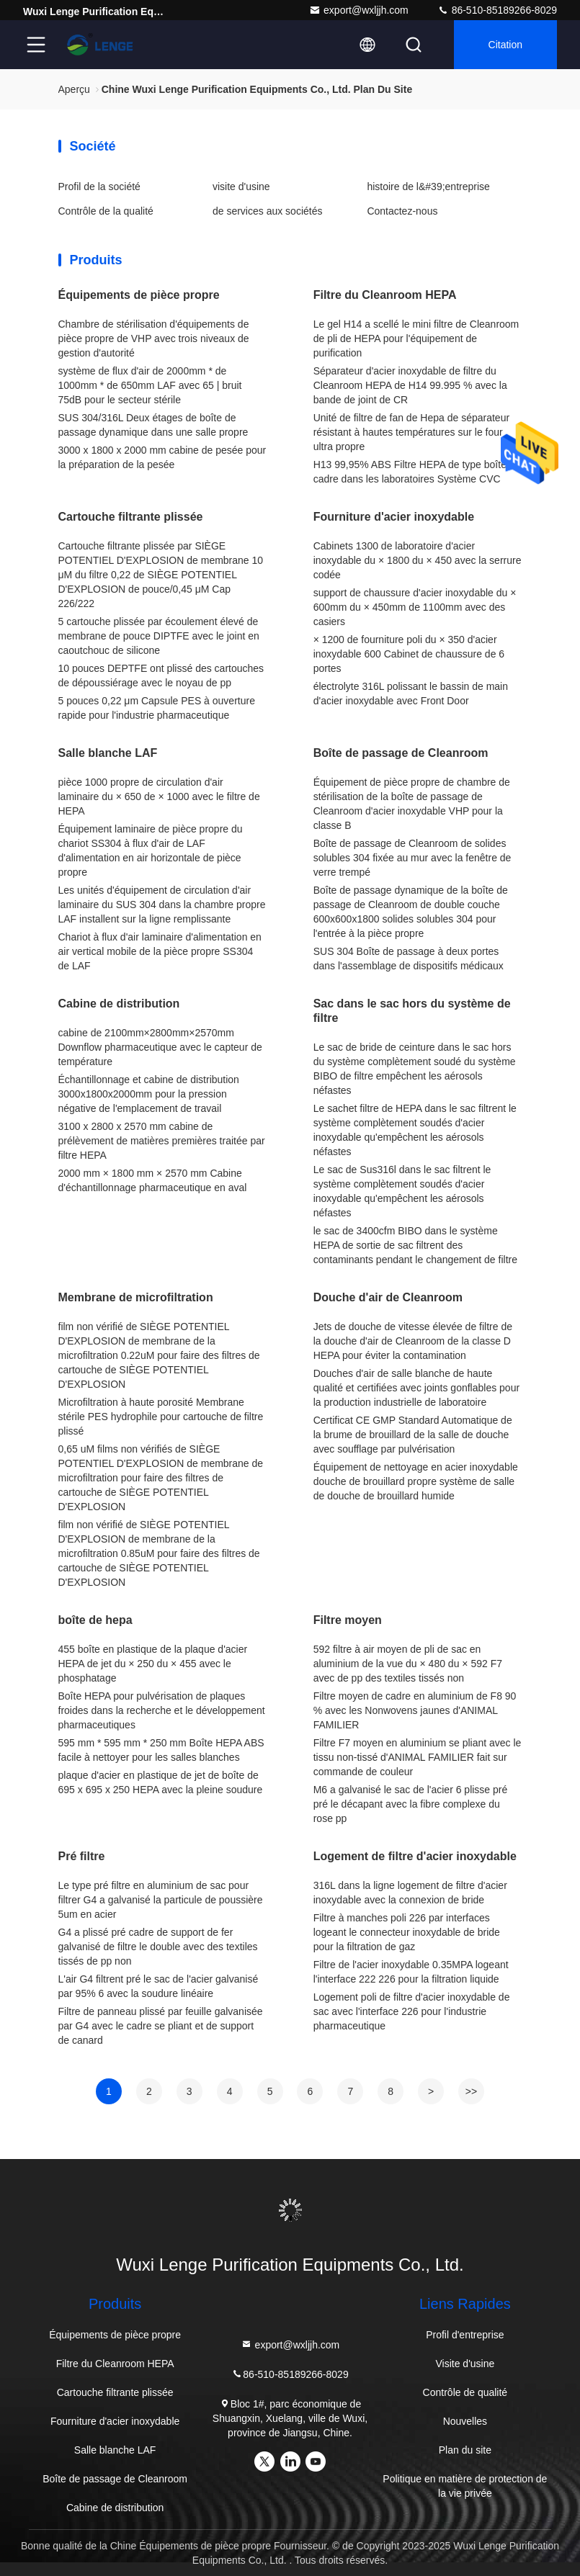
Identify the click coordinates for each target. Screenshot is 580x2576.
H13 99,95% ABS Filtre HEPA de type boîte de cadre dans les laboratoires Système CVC (417, 472)
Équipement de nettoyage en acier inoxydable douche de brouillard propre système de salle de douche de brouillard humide (415, 1481)
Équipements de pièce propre (139, 295)
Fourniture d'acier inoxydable (393, 517)
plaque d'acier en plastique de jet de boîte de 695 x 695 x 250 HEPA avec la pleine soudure (160, 1782)
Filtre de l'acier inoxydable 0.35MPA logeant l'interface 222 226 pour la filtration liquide (411, 1972)
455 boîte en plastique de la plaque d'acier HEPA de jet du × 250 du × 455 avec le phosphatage (153, 1663)
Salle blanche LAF (108, 753)
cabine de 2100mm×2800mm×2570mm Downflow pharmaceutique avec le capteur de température (160, 1047)
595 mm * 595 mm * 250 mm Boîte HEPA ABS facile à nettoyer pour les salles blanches (161, 1750)
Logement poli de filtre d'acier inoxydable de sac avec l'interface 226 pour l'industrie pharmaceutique (411, 2011)
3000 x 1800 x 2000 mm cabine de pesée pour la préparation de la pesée (162, 457)
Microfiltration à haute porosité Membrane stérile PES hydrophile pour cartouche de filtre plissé (161, 1416)
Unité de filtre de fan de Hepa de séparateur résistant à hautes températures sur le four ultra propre (411, 432)
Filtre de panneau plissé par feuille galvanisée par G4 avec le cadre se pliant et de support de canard (160, 2026)
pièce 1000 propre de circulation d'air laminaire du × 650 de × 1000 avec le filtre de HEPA (159, 796)
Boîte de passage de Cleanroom (400, 753)
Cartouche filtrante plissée (130, 517)
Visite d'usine (464, 2363)
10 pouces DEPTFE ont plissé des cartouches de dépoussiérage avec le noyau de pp (161, 675)
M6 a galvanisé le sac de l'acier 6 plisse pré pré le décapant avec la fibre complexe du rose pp (410, 1804)
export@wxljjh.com (359, 10)
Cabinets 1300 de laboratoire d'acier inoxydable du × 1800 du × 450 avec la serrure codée (417, 560)
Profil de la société (99, 186)
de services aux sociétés (268, 211)
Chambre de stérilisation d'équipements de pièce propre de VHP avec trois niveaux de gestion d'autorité (153, 338)
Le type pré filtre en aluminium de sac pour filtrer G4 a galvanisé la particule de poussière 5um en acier (160, 1900)
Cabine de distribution (119, 1003)
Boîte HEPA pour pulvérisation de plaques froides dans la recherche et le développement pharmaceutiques (161, 1710)
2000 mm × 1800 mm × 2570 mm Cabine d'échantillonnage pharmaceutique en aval (152, 1180)
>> (471, 2091)
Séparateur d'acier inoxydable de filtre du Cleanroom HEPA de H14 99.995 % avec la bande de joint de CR (410, 385)
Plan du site (465, 2450)
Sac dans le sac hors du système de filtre (412, 1010)
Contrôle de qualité (465, 2392)
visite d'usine (241, 186)
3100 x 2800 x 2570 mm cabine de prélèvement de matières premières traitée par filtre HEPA (161, 1141)
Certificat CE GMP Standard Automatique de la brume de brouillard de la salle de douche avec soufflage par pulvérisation (412, 1434)
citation (505, 44)
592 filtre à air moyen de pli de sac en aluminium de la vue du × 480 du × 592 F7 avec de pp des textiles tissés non (407, 1663)
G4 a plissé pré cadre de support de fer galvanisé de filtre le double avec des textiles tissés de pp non (158, 1946)
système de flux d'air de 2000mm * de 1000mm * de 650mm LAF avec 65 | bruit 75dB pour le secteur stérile (150, 385)
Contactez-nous (402, 211)
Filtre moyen (347, 1620)
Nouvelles (465, 2421)
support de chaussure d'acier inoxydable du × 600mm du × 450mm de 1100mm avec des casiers (415, 607)
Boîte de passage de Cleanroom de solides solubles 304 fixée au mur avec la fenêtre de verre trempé (412, 858)
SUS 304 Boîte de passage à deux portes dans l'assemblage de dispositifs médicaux (408, 958)
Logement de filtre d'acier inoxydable (415, 1856)
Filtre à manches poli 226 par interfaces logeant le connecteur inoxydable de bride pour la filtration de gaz (406, 1932)
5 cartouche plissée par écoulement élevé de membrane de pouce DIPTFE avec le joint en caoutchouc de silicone (158, 636)
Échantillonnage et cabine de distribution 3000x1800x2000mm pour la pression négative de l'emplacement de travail (148, 1094)
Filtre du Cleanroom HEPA (385, 295)
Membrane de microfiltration (135, 1297)
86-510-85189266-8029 (497, 10)
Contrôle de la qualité (105, 211)
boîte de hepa (95, 1620)
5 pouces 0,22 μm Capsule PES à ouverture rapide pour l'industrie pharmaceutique (156, 708)
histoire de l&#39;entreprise (428, 186)
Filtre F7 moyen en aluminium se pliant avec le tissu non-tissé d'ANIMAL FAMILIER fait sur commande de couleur (417, 1757)
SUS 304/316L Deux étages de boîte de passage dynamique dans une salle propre (153, 425)
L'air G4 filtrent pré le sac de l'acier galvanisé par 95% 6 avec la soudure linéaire (158, 1986)
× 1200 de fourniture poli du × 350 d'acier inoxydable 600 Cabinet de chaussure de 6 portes (408, 654)
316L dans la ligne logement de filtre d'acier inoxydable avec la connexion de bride (410, 1893)
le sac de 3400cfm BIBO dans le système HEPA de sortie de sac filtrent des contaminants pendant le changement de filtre (415, 1245)
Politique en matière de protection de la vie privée (465, 2486)
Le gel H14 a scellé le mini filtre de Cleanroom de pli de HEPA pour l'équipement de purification (416, 338)
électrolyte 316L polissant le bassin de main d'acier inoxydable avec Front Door (410, 693)
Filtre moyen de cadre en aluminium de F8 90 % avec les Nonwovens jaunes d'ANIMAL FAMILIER (415, 1710)
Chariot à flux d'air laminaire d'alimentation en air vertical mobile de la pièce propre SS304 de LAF (160, 951)
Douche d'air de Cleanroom (388, 1297)
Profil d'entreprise (465, 2335)
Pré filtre (81, 1856)
